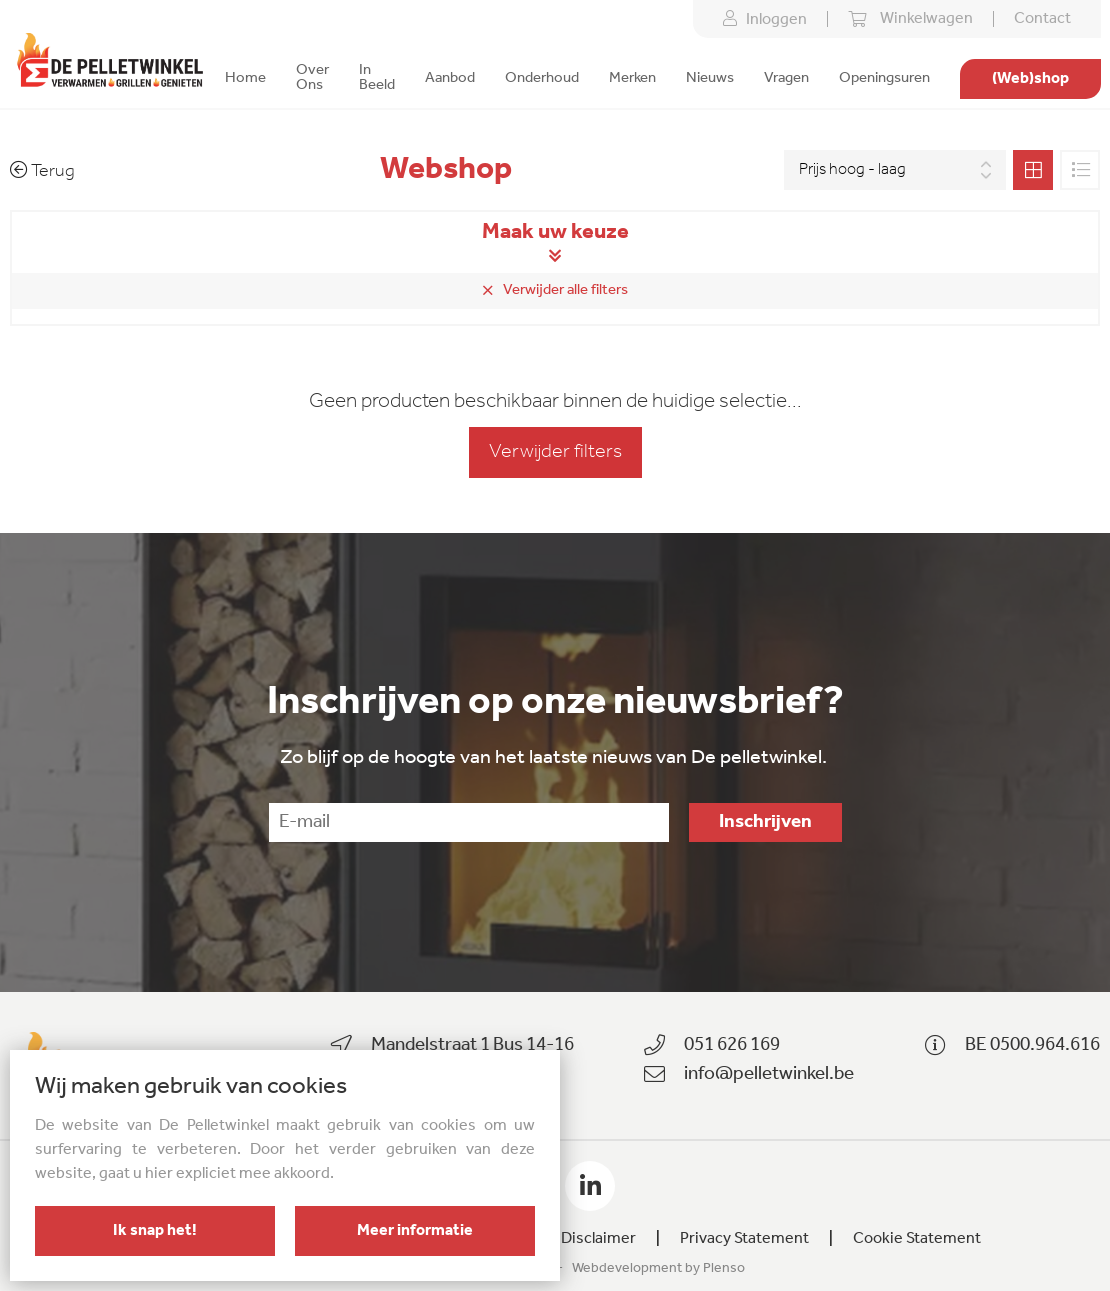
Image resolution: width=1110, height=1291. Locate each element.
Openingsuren (884, 78)
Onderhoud (542, 78)
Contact (1042, 19)
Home (245, 78)
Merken (632, 78)
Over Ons (312, 78)
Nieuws (710, 78)
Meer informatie (415, 1231)
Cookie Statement (917, 1239)
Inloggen (765, 19)
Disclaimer (598, 1239)
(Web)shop (1030, 79)
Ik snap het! (155, 1231)
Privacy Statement (744, 1239)
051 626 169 (732, 1045)
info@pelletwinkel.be (769, 1074)
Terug (42, 170)
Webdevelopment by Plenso (658, 1269)
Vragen (786, 78)
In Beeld (377, 78)
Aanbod (450, 78)
